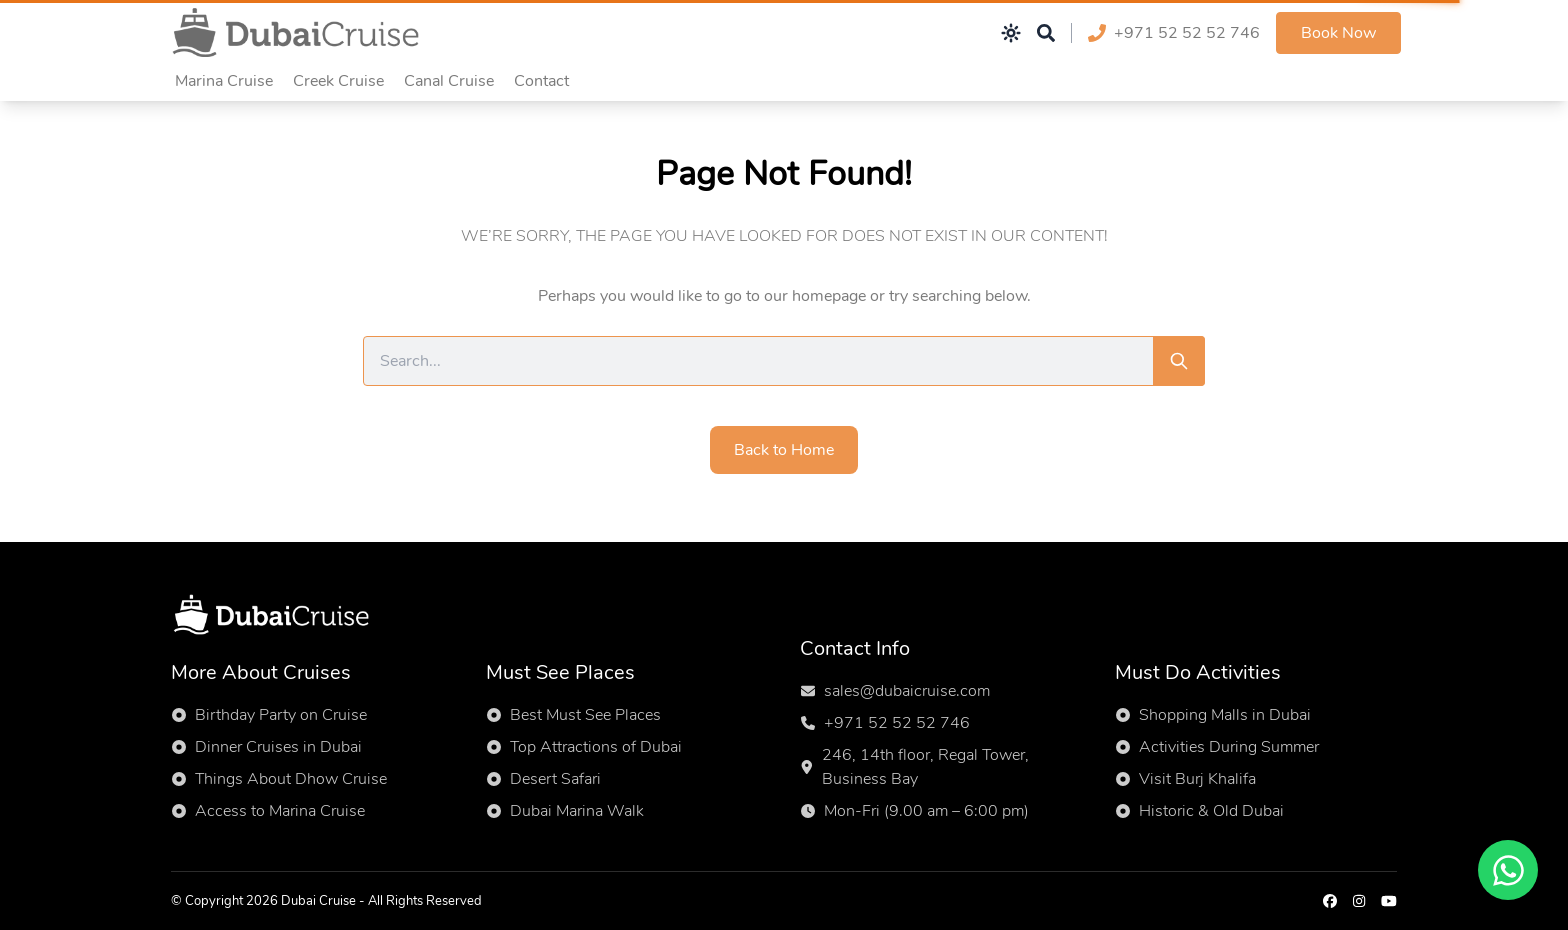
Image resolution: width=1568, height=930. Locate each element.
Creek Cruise (338, 81)
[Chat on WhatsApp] (1508, 870)
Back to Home (784, 450)
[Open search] (1046, 33)
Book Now (1338, 33)
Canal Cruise (449, 81)
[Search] (1179, 361)
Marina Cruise (224, 81)
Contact (541, 81)
